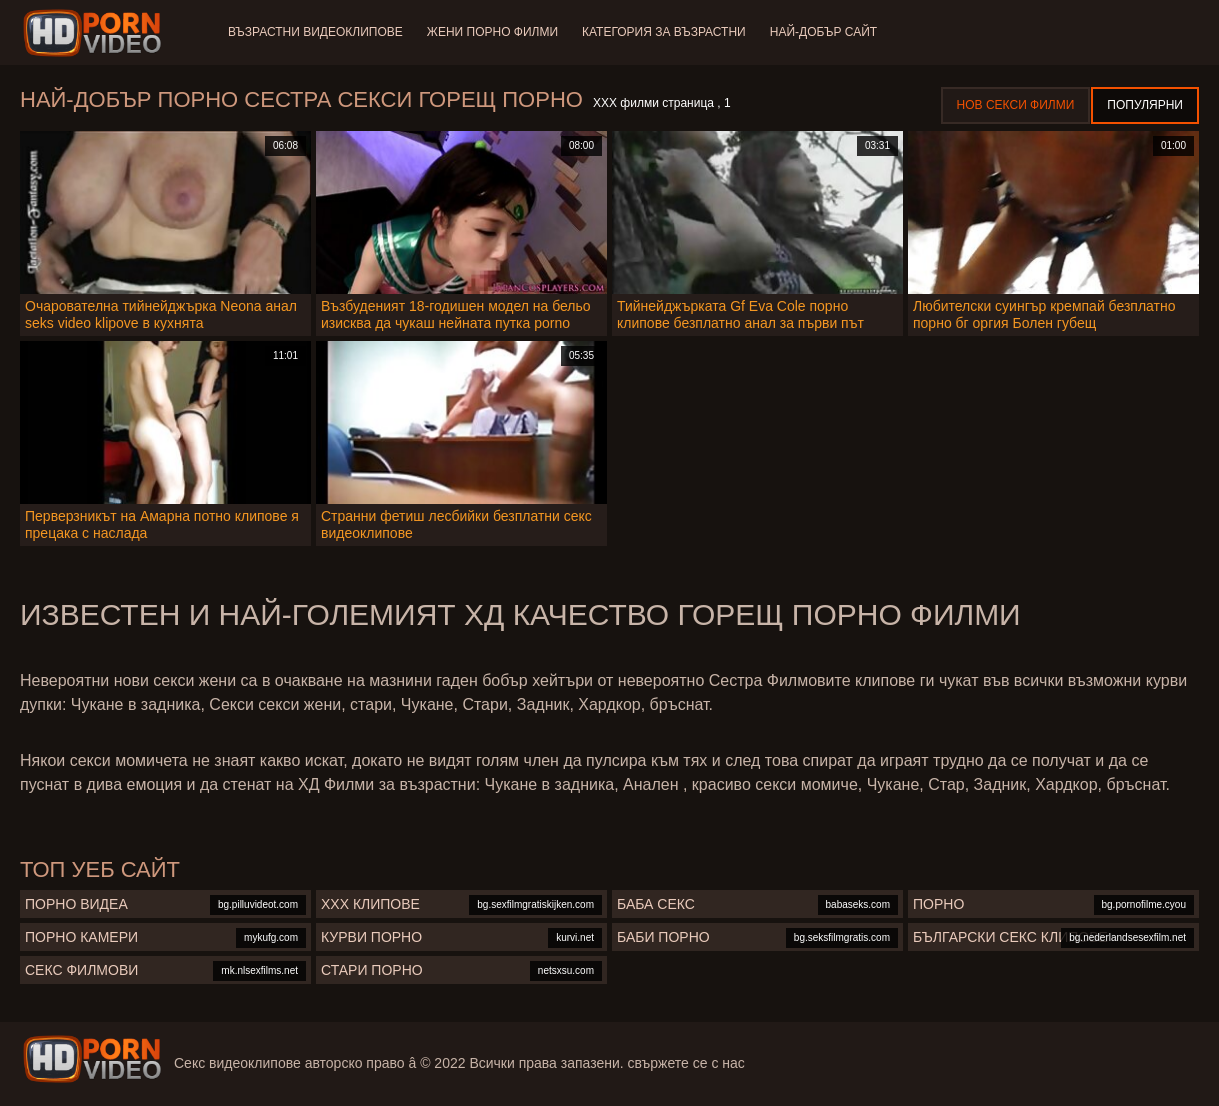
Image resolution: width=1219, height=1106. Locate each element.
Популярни (1145, 105)
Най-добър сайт (823, 32)
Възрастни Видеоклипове (315, 32)
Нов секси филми (1016, 105)
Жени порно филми (492, 32)
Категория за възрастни (664, 32)
